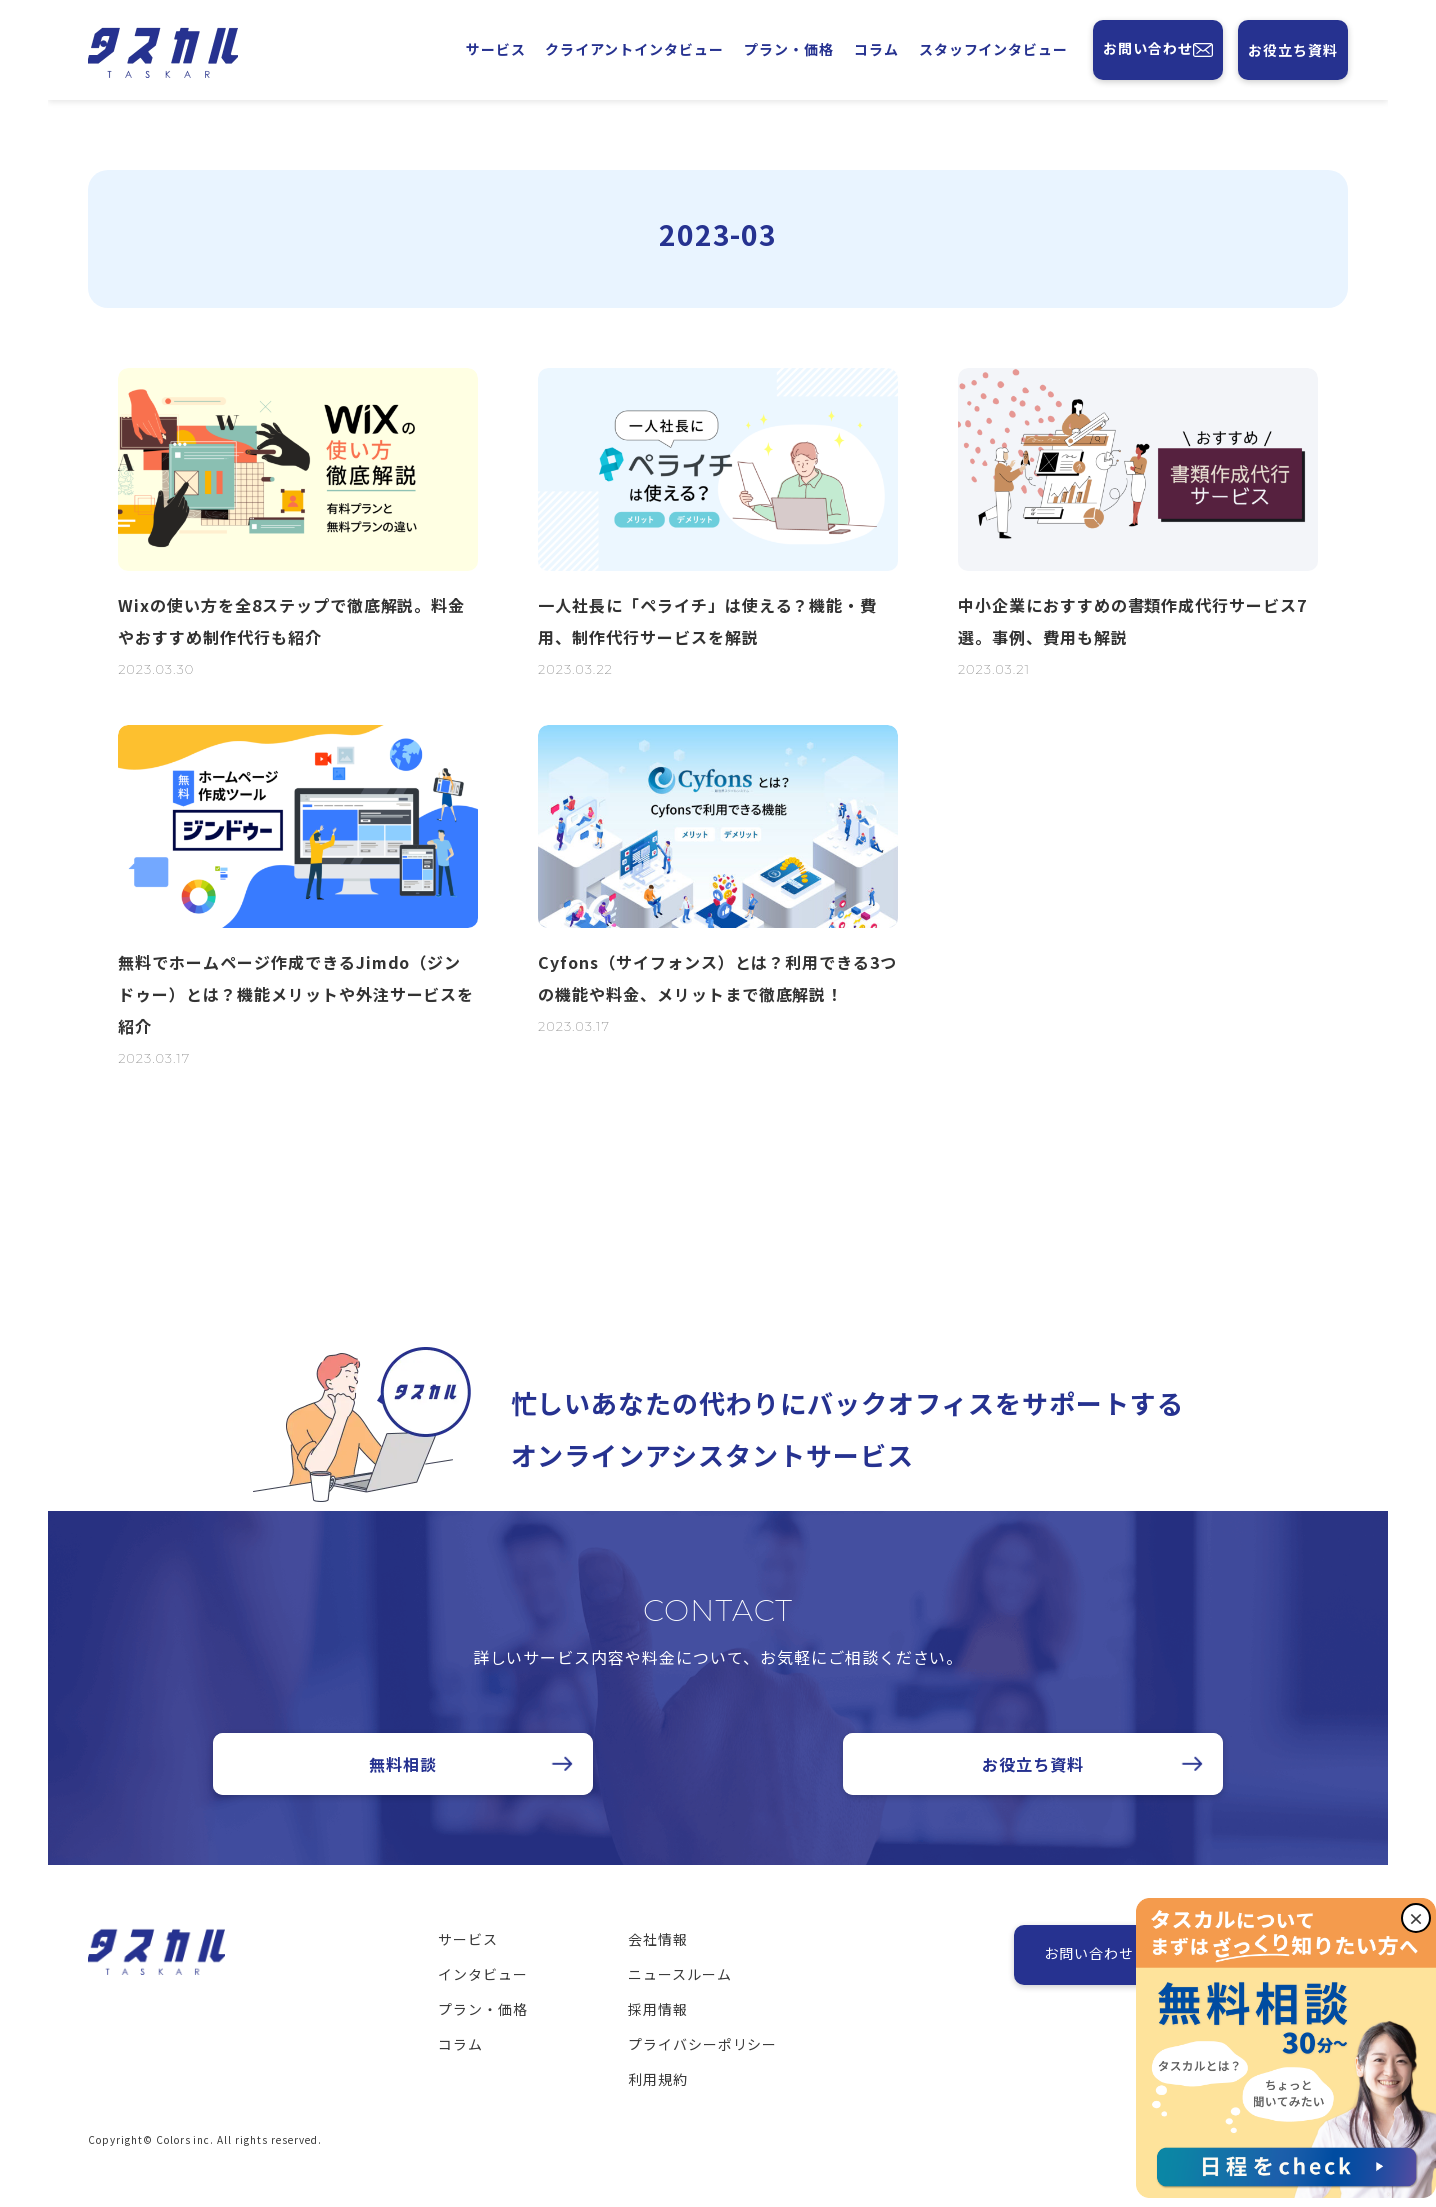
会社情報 (658, 1966)
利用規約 (658, 2106)
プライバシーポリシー (703, 2071)
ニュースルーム (680, 2001)
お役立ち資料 (1293, 50)
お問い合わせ (1158, 50)
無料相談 (403, 1791)
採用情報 (658, 2036)
